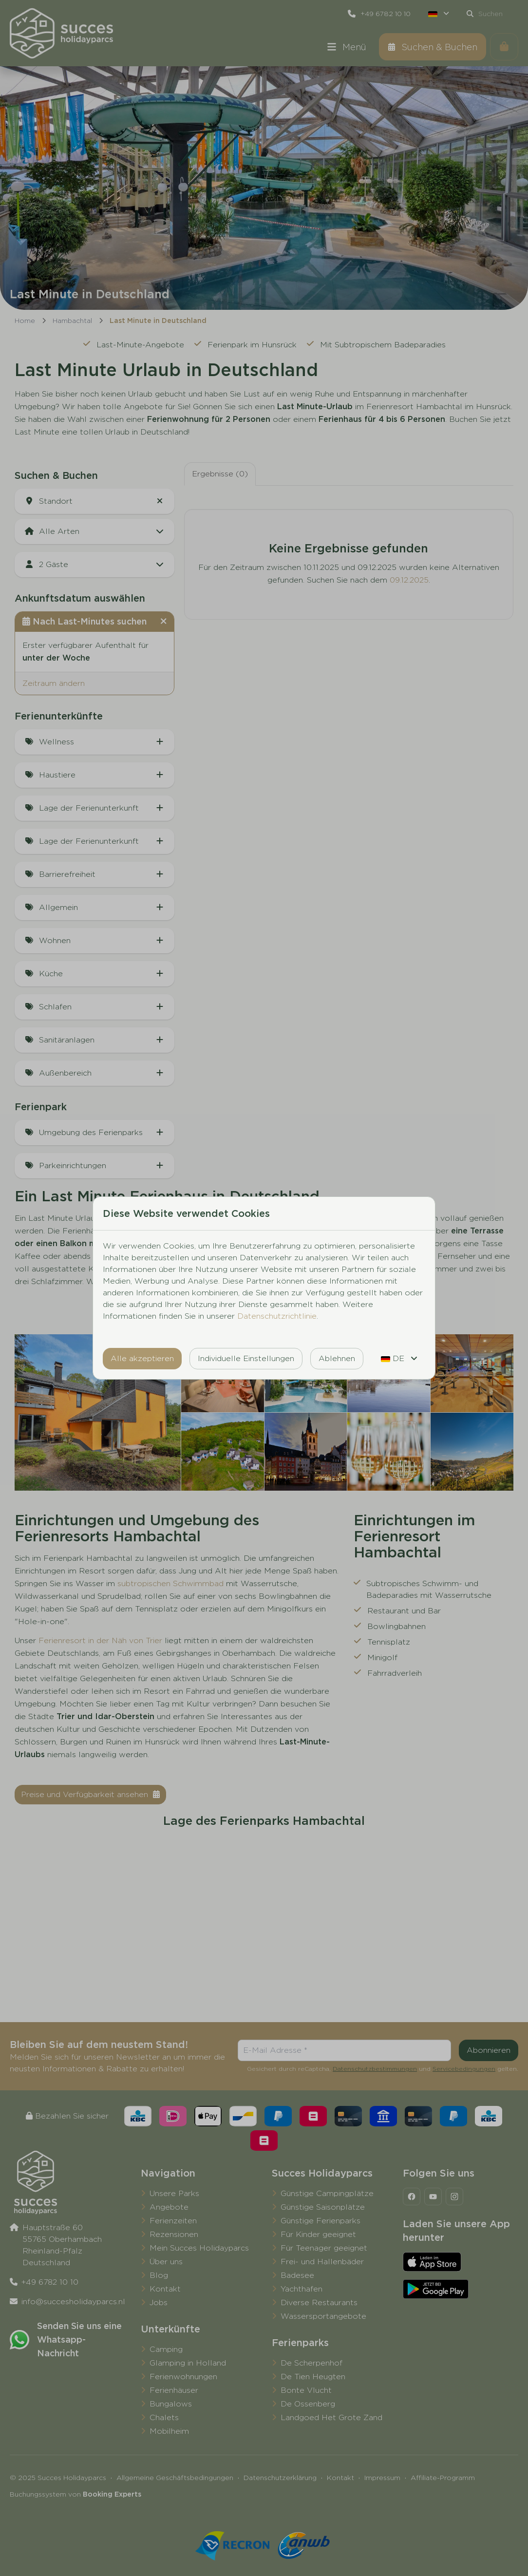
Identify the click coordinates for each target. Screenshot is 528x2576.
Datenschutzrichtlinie (277, 1316)
